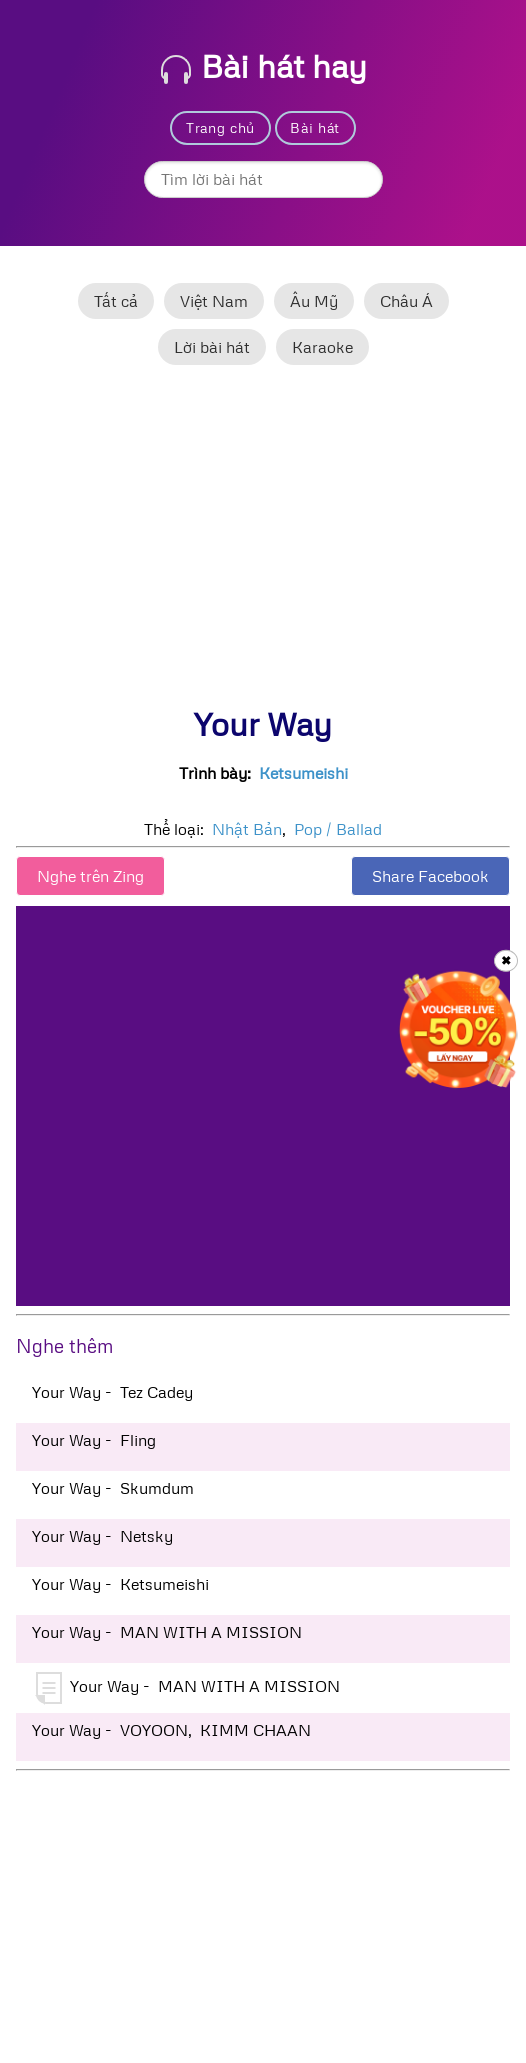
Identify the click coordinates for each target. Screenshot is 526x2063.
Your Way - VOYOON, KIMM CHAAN (171, 1730)
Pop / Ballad (338, 829)
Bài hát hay (264, 65)
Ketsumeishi (303, 773)
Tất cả (116, 301)
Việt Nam (214, 301)
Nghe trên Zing (90, 876)
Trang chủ (220, 127)
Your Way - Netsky (102, 1536)
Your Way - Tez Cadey (112, 1392)
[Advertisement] (263, 545)
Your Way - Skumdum (113, 1488)
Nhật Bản (247, 829)
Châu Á (406, 301)
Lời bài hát (212, 347)
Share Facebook (430, 876)
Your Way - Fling (94, 1440)
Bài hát (315, 127)
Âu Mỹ (314, 301)
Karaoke (322, 347)
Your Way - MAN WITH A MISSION (167, 1632)
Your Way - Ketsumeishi (120, 1584)
